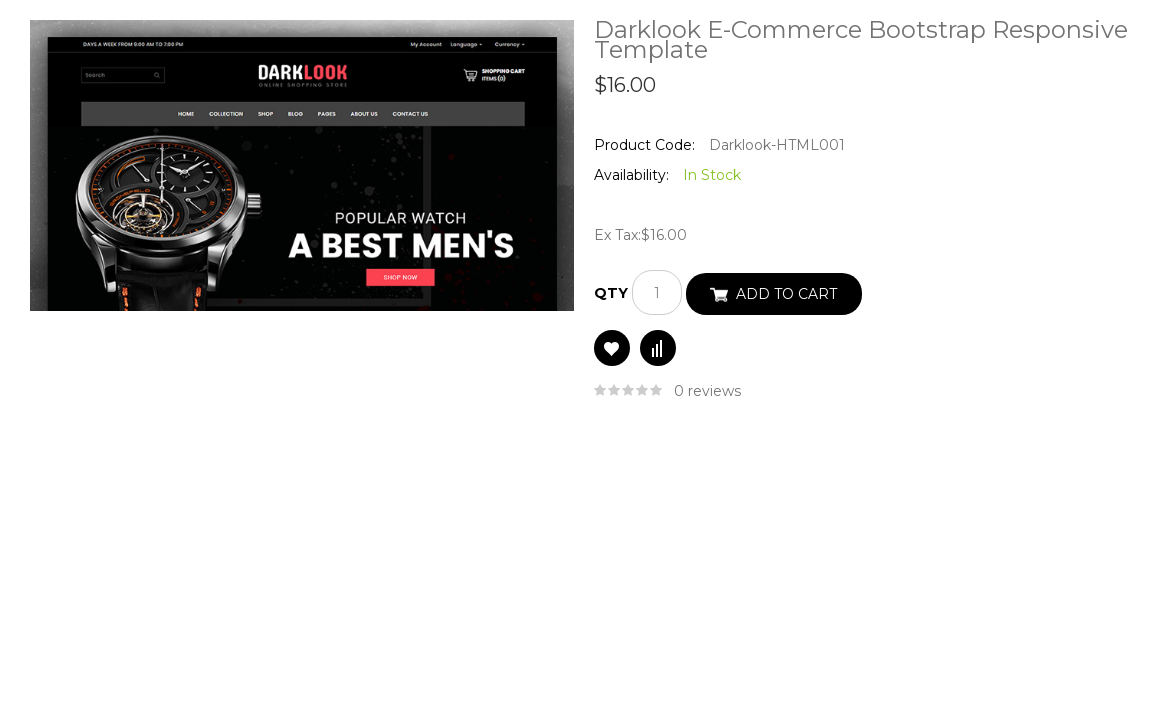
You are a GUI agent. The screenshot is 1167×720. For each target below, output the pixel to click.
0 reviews (707, 391)
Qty (611, 293)
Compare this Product (658, 348)
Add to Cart (786, 294)
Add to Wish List (612, 348)
